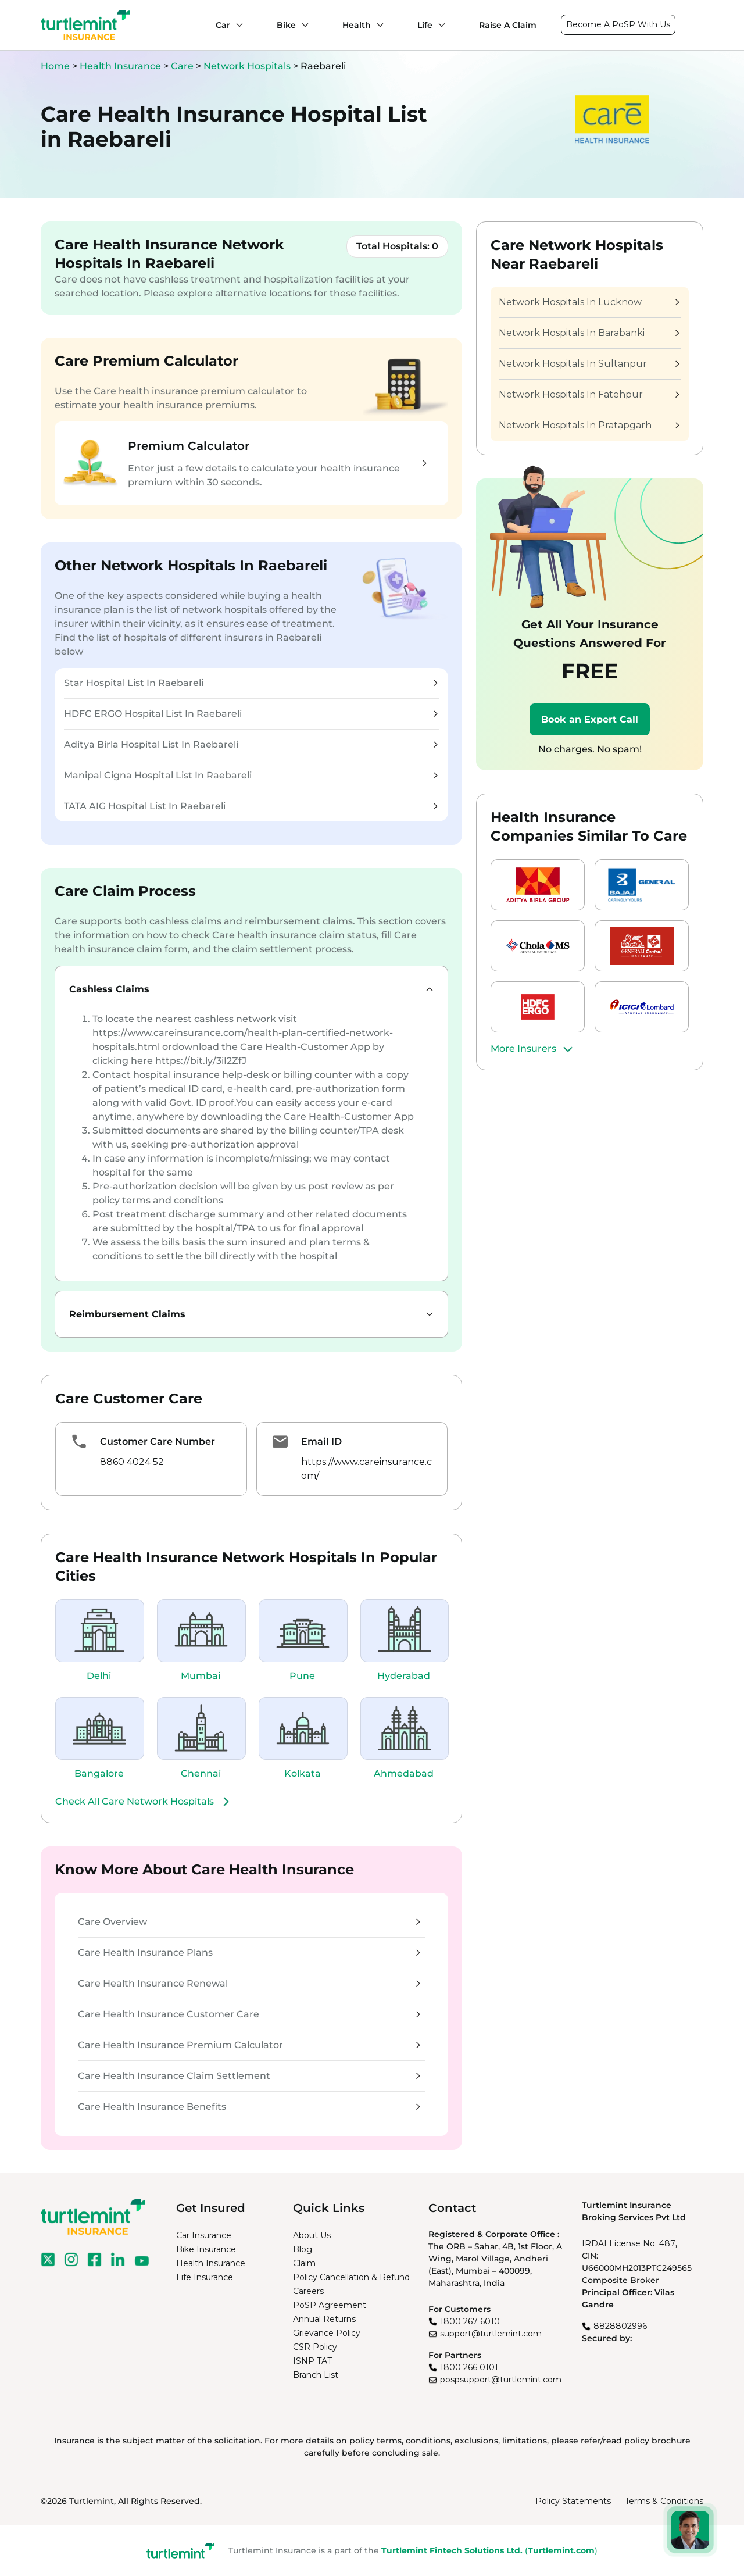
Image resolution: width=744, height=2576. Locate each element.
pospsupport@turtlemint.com (500, 2379)
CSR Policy (315, 2347)
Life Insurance (204, 2277)
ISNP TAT (312, 2361)
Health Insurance (120, 66)
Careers (308, 2291)
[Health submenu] (377, 25)
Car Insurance (203, 2235)
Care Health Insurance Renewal (249, 1983)
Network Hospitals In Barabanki (589, 332)
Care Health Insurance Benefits (249, 2106)
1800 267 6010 (470, 2321)
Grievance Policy (326, 2333)
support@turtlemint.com (491, 2333)
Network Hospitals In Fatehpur (589, 394)
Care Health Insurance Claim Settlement (249, 2075)
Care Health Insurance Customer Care (249, 2014)
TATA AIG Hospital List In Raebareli (251, 806)
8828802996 (620, 2326)
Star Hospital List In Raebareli (251, 682)
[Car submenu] (236, 25)
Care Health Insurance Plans (249, 1952)
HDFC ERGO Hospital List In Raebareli (251, 713)
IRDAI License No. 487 (628, 2243)
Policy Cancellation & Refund (351, 2277)
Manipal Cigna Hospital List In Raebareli (251, 775)
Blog (302, 2249)
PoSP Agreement (329, 2305)
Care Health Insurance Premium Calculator (249, 2044)
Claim (304, 2263)
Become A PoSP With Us (618, 24)
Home (55, 66)
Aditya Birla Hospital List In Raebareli (251, 744)
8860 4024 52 (132, 1461)
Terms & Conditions (664, 2501)
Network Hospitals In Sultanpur (589, 363)
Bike (286, 25)
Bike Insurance (206, 2249)
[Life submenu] (438, 25)
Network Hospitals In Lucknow (589, 302)
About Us (312, 2235)
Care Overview (249, 1921)
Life (424, 25)
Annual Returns (324, 2319)
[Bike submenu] (302, 25)
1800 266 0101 (469, 2367)
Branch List (315, 2375)
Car (223, 25)
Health (356, 25)
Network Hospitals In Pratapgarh (589, 425)
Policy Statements (573, 2501)
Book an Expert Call (589, 719)
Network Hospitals (248, 66)
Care (183, 66)
